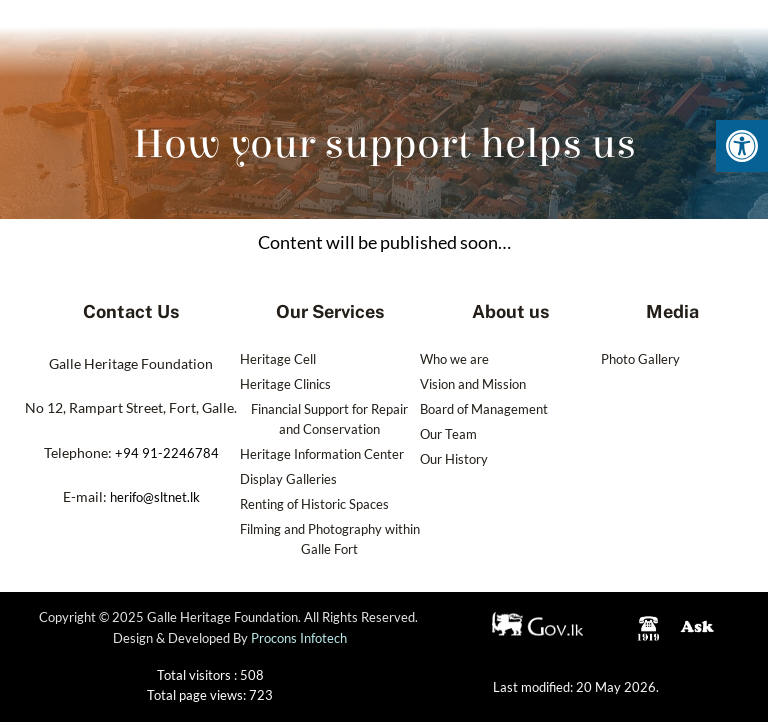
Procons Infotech (299, 644)
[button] (742, 146)
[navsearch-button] (672, 48)
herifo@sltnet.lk (154, 496)
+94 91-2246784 (167, 452)
